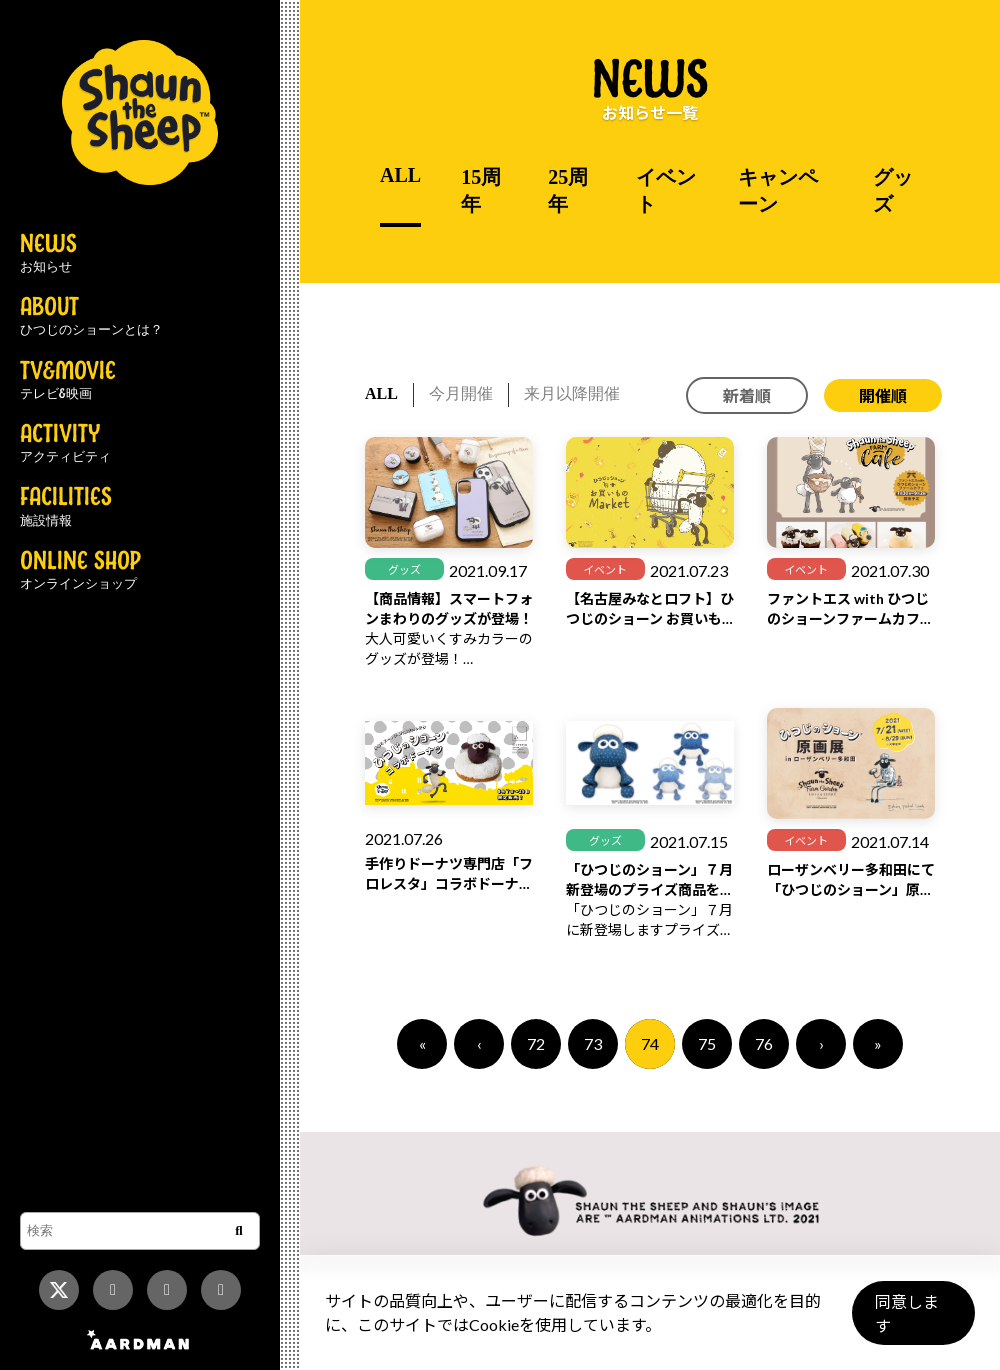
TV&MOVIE (68, 381)
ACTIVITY (65, 444)
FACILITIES (66, 507)
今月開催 (461, 393)
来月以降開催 (572, 393)
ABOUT (91, 317)
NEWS (48, 254)
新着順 (747, 395)
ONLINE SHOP (80, 571)
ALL (400, 175)
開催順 (883, 395)
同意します (911, 1321)
